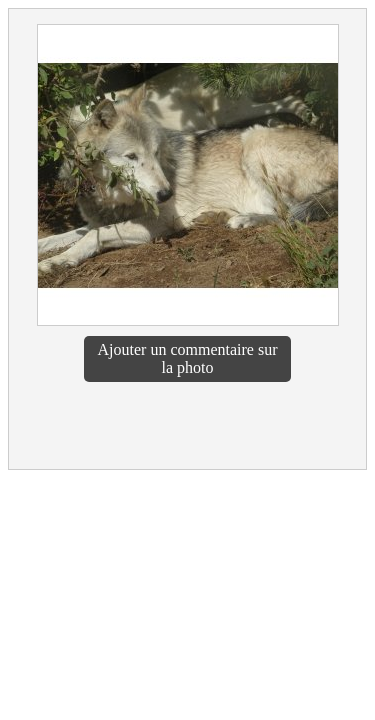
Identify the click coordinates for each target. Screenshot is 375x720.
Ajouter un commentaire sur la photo (188, 358)
